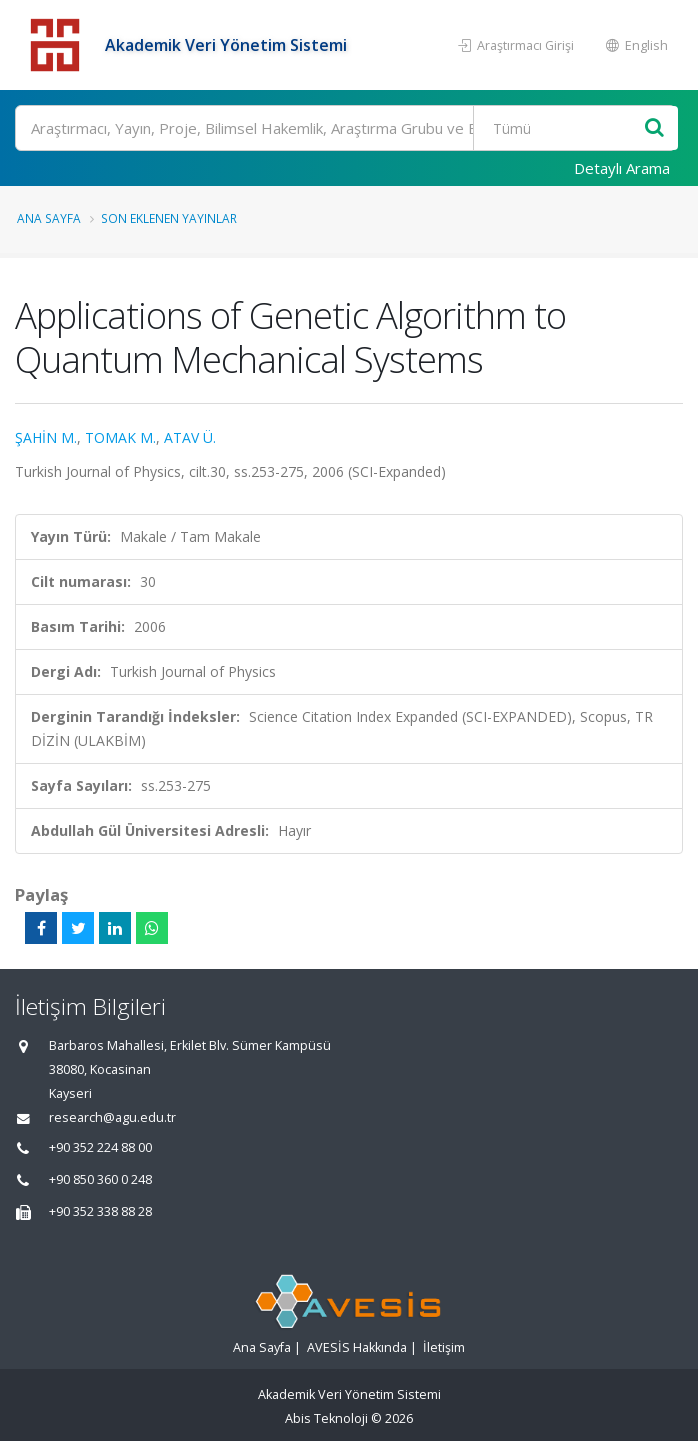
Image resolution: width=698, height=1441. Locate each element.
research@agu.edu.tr (112, 1117)
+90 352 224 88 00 (100, 1147)
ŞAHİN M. (46, 437)
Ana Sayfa (49, 218)
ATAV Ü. (190, 437)
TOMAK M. (120, 437)
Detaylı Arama (622, 168)
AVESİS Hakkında (357, 1347)
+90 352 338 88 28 (100, 1211)
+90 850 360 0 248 (100, 1179)
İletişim (444, 1347)
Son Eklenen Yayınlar (169, 218)
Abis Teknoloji (326, 1418)
